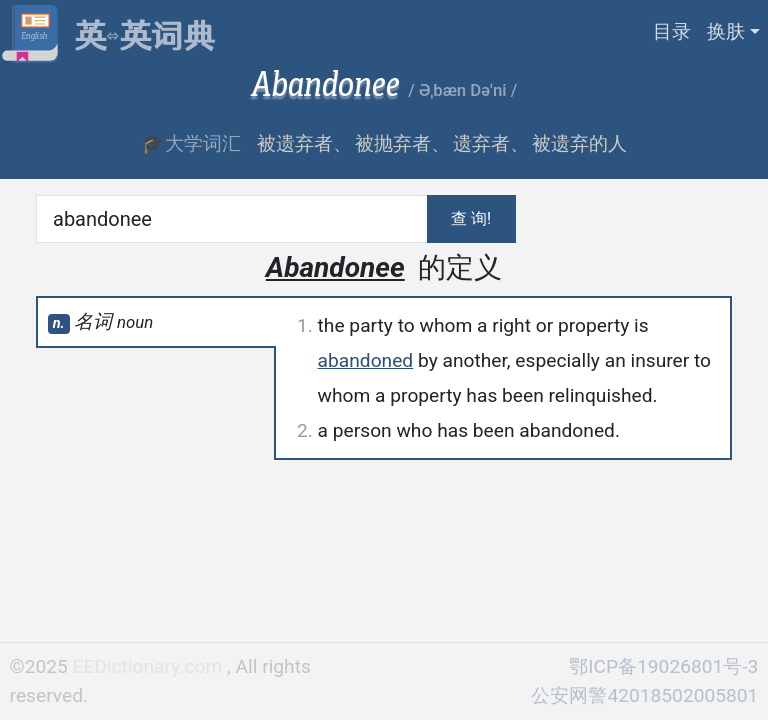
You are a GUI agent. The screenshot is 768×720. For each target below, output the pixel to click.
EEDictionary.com (150, 666)
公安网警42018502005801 (644, 695)
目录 (672, 31)
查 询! (471, 218)
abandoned (366, 360)
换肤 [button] (726, 31)
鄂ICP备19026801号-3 (663, 666)
